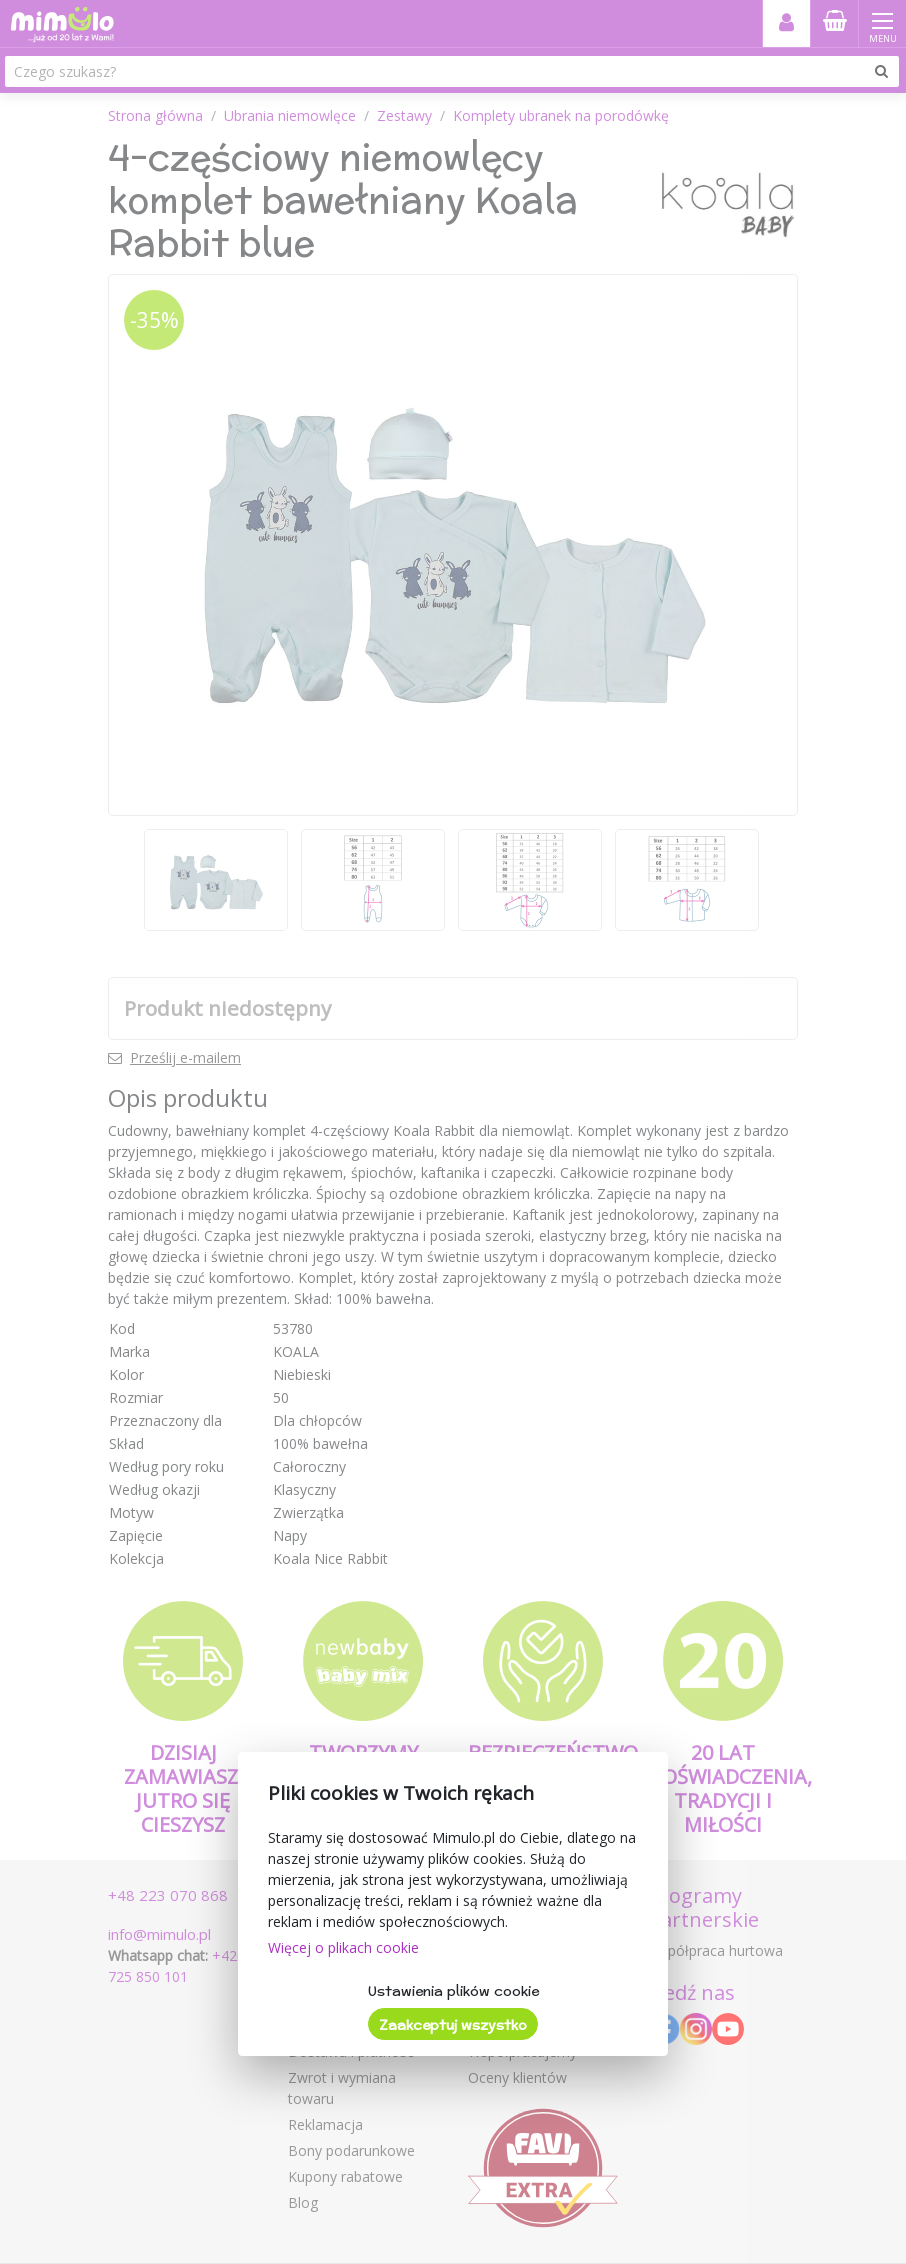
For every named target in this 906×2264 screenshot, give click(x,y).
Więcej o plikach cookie (343, 1947)
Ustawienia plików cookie (453, 1991)
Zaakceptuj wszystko (453, 2025)
